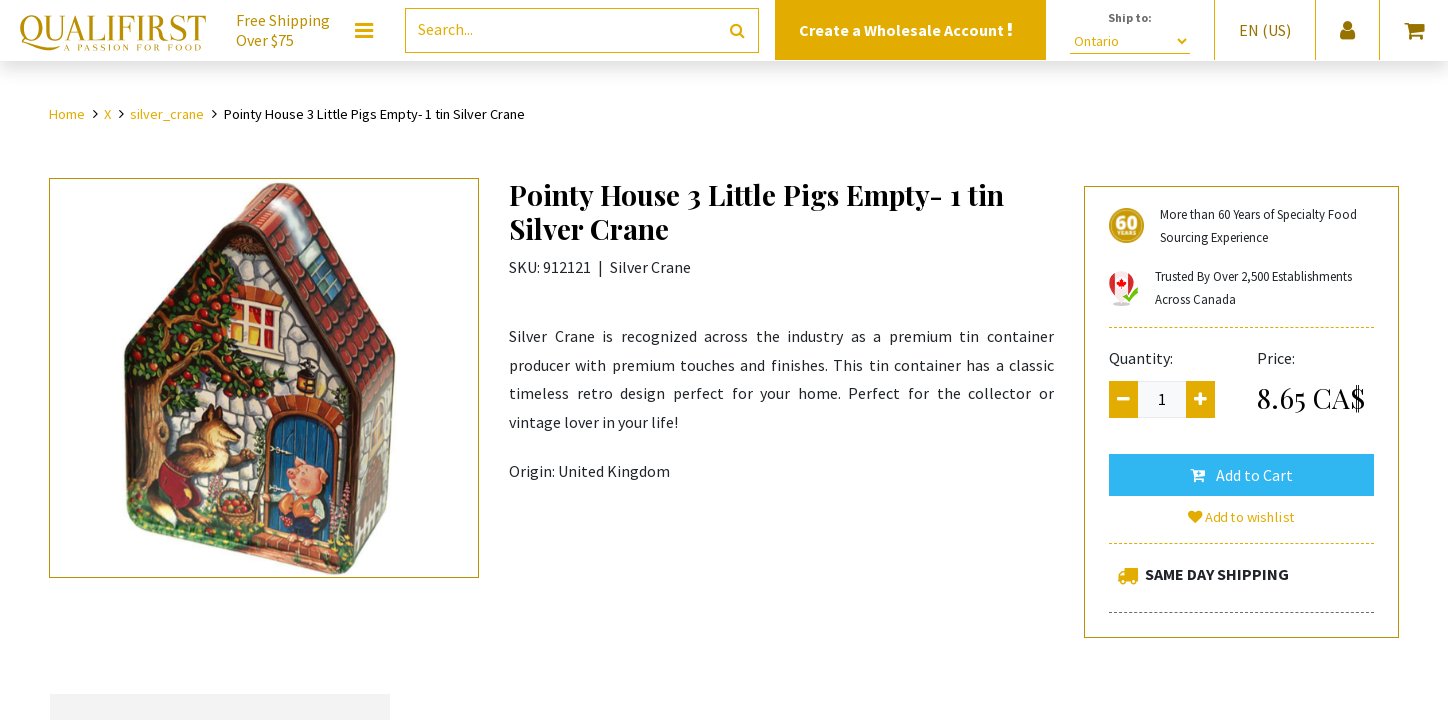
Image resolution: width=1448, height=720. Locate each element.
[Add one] (1200, 399)
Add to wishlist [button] (1242, 517)
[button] (1241, 475)
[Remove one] (1123, 399)
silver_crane (167, 114)
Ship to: (1130, 17)
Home (67, 114)
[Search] (737, 30)
